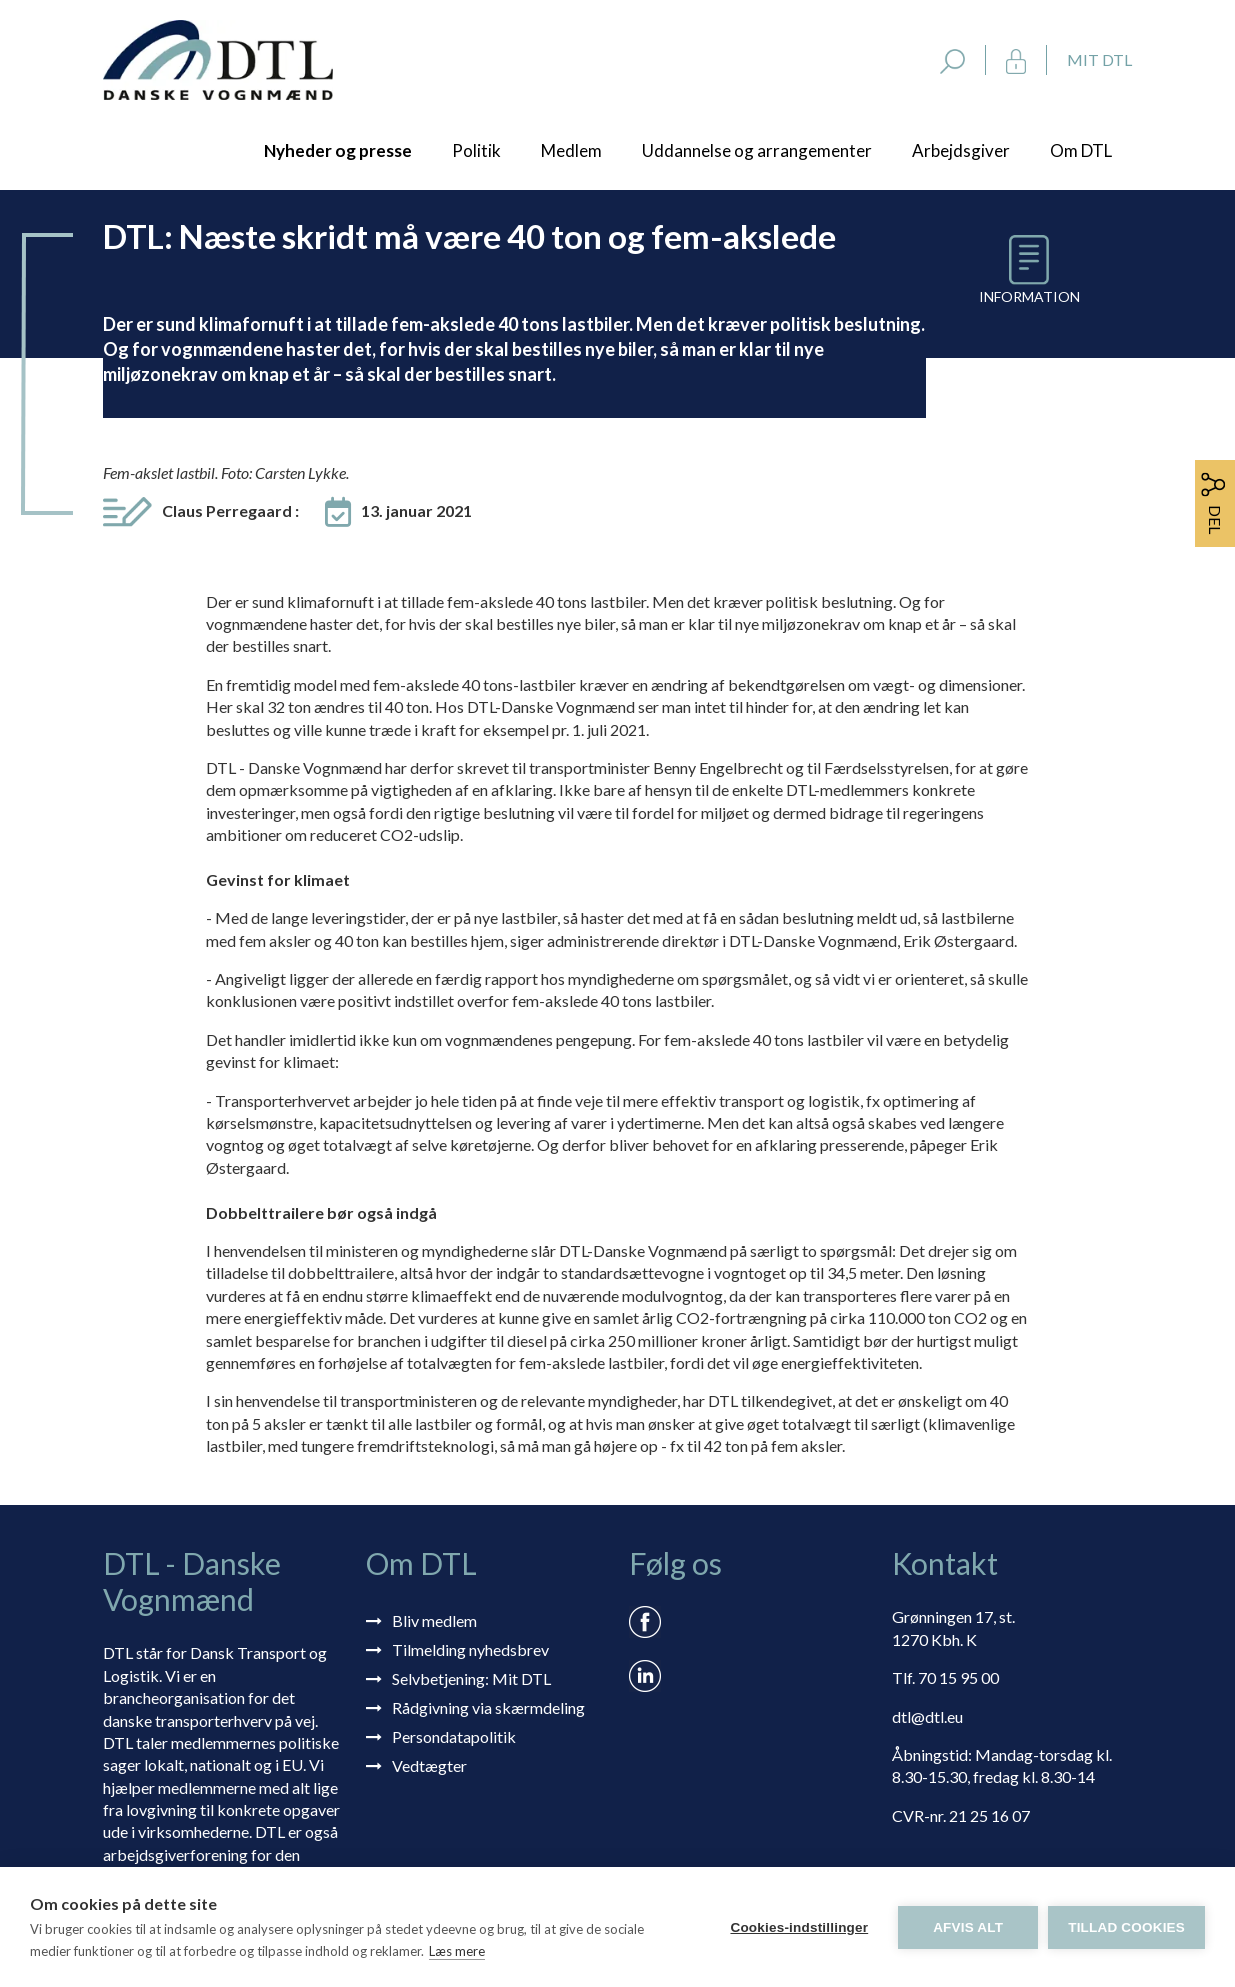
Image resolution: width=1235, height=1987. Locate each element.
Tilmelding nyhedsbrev (470, 1649)
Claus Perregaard (230, 510)
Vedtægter (429, 1765)
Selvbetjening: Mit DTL (471, 1678)
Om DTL (1081, 150)
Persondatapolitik (454, 1736)
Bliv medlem (434, 1620)
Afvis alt (968, 1927)
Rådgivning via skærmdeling (488, 1707)
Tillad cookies (1126, 1927)
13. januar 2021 (416, 510)
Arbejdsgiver (961, 150)
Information (1029, 296)
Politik (476, 150)
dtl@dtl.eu (927, 1716)
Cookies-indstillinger (799, 1927)
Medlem (571, 150)
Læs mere (457, 1951)
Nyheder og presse (338, 150)
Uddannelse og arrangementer (757, 150)
